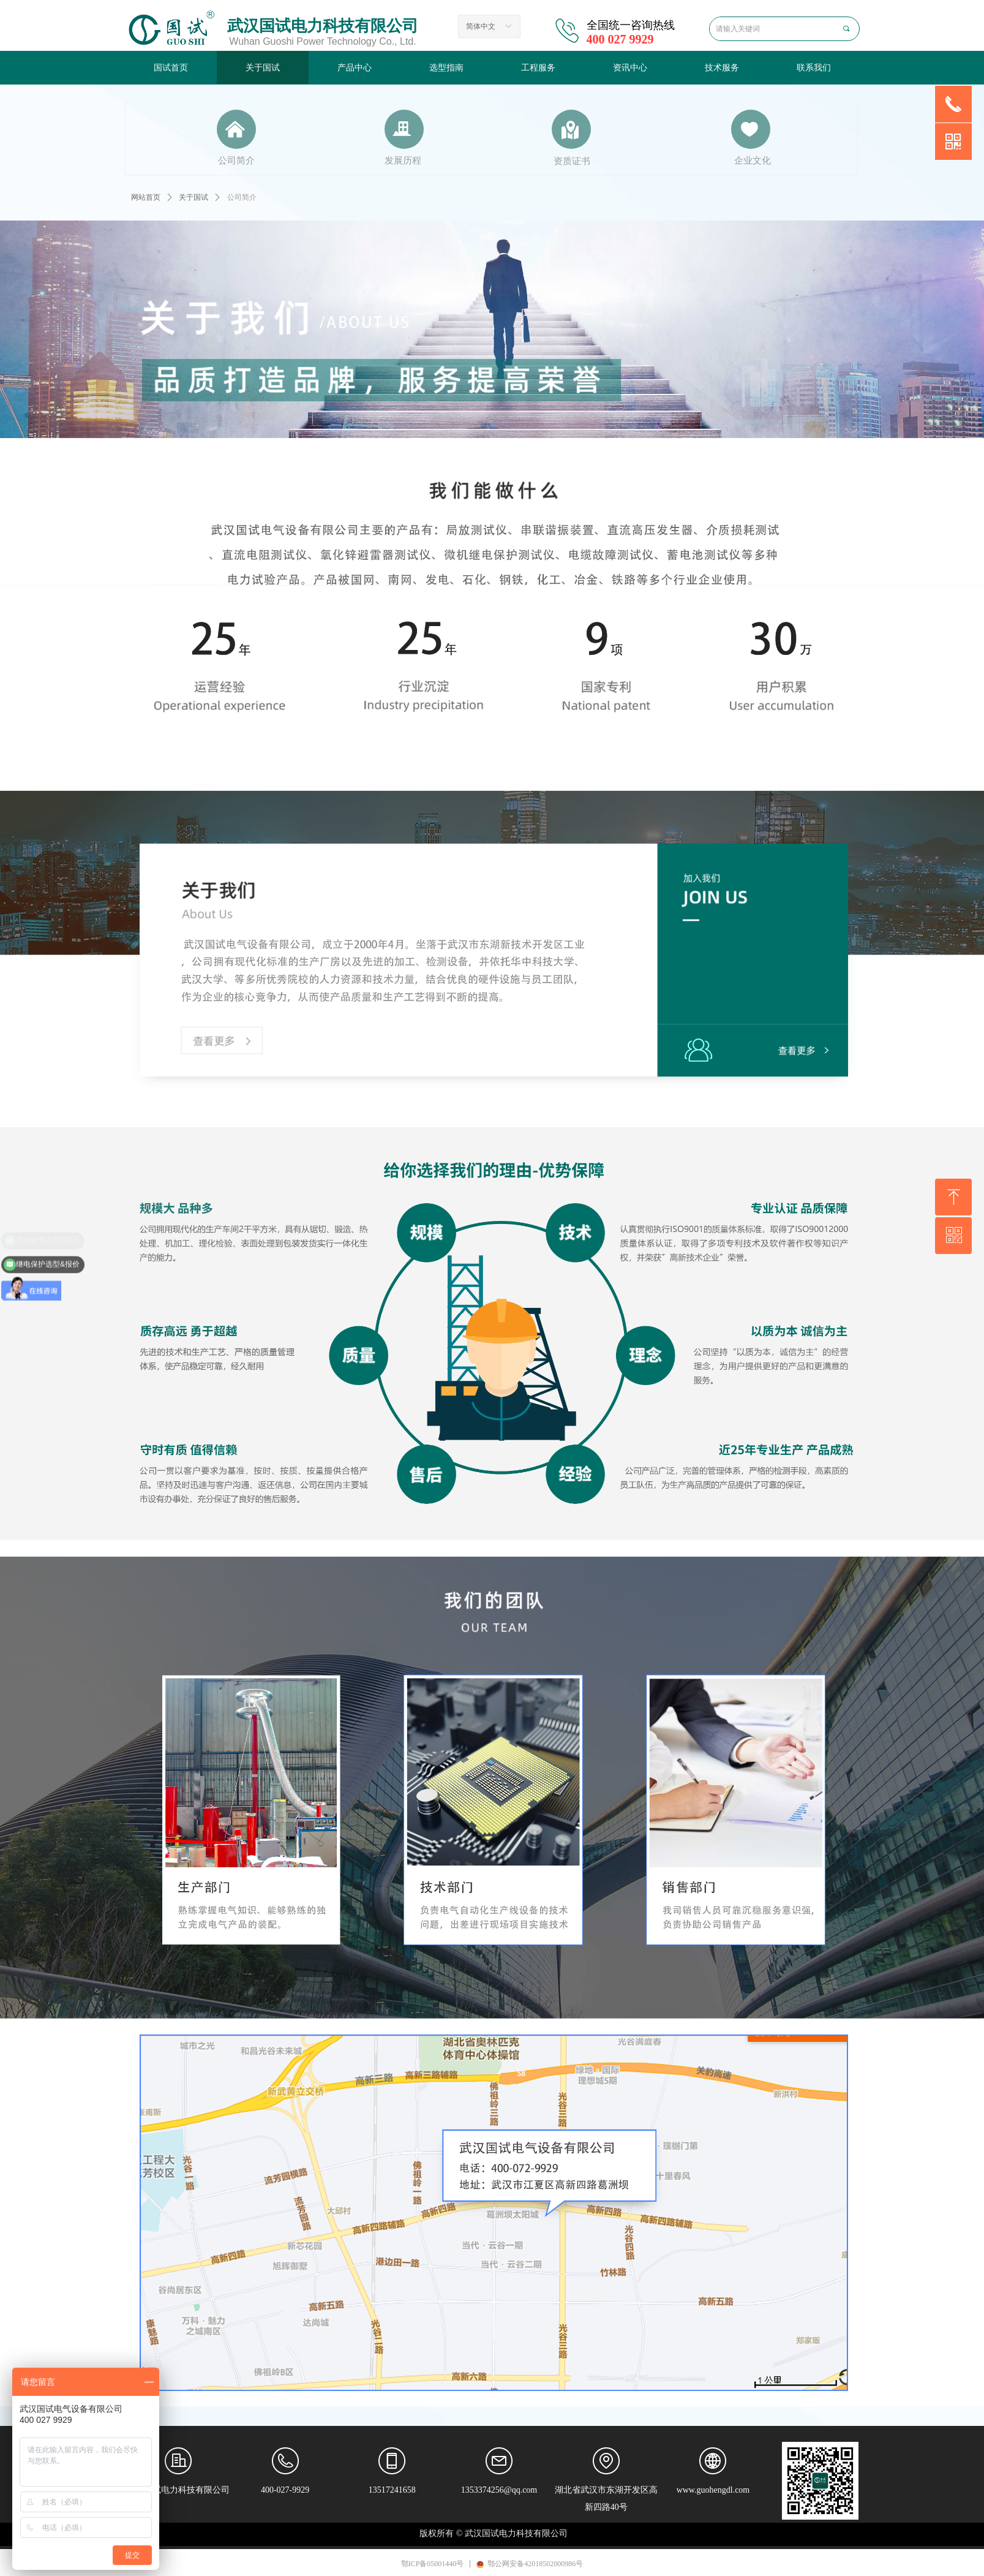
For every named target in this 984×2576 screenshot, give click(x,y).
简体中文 (480, 26)
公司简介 (242, 197)
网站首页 (145, 197)
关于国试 (193, 197)
